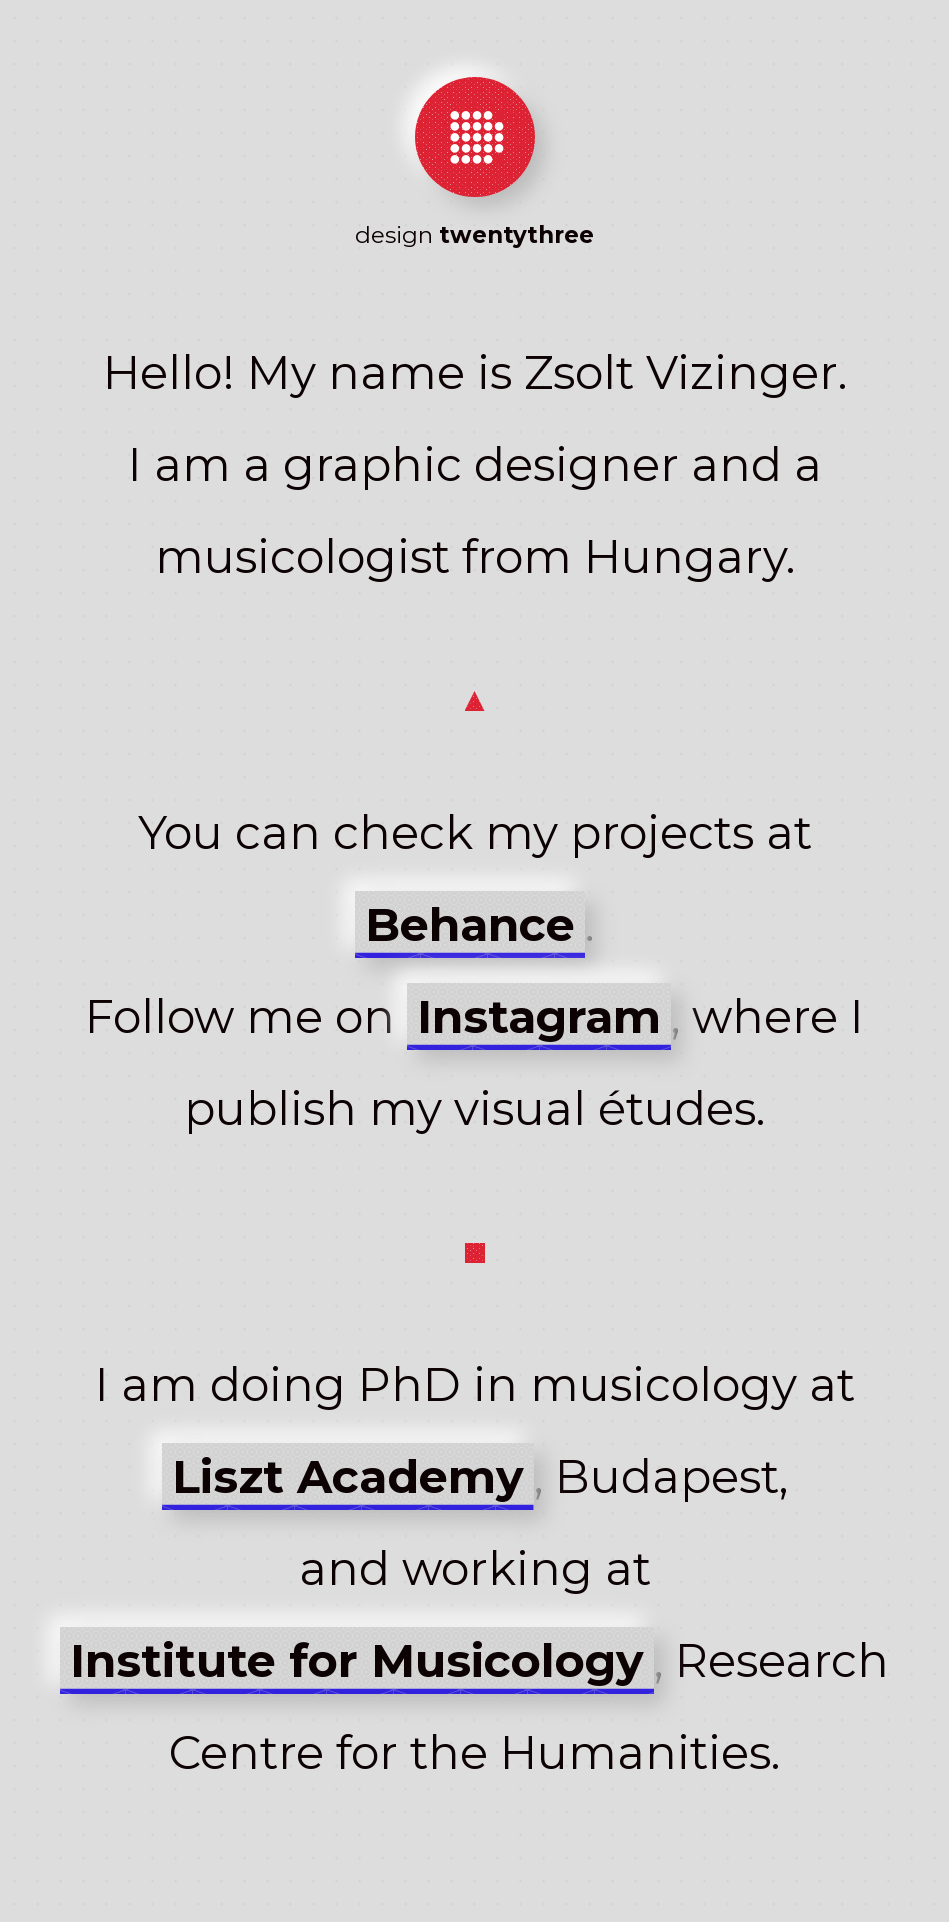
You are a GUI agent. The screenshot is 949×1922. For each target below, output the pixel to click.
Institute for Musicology (357, 1660)
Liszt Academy (348, 1476)
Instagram (539, 1016)
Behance (470, 924)
